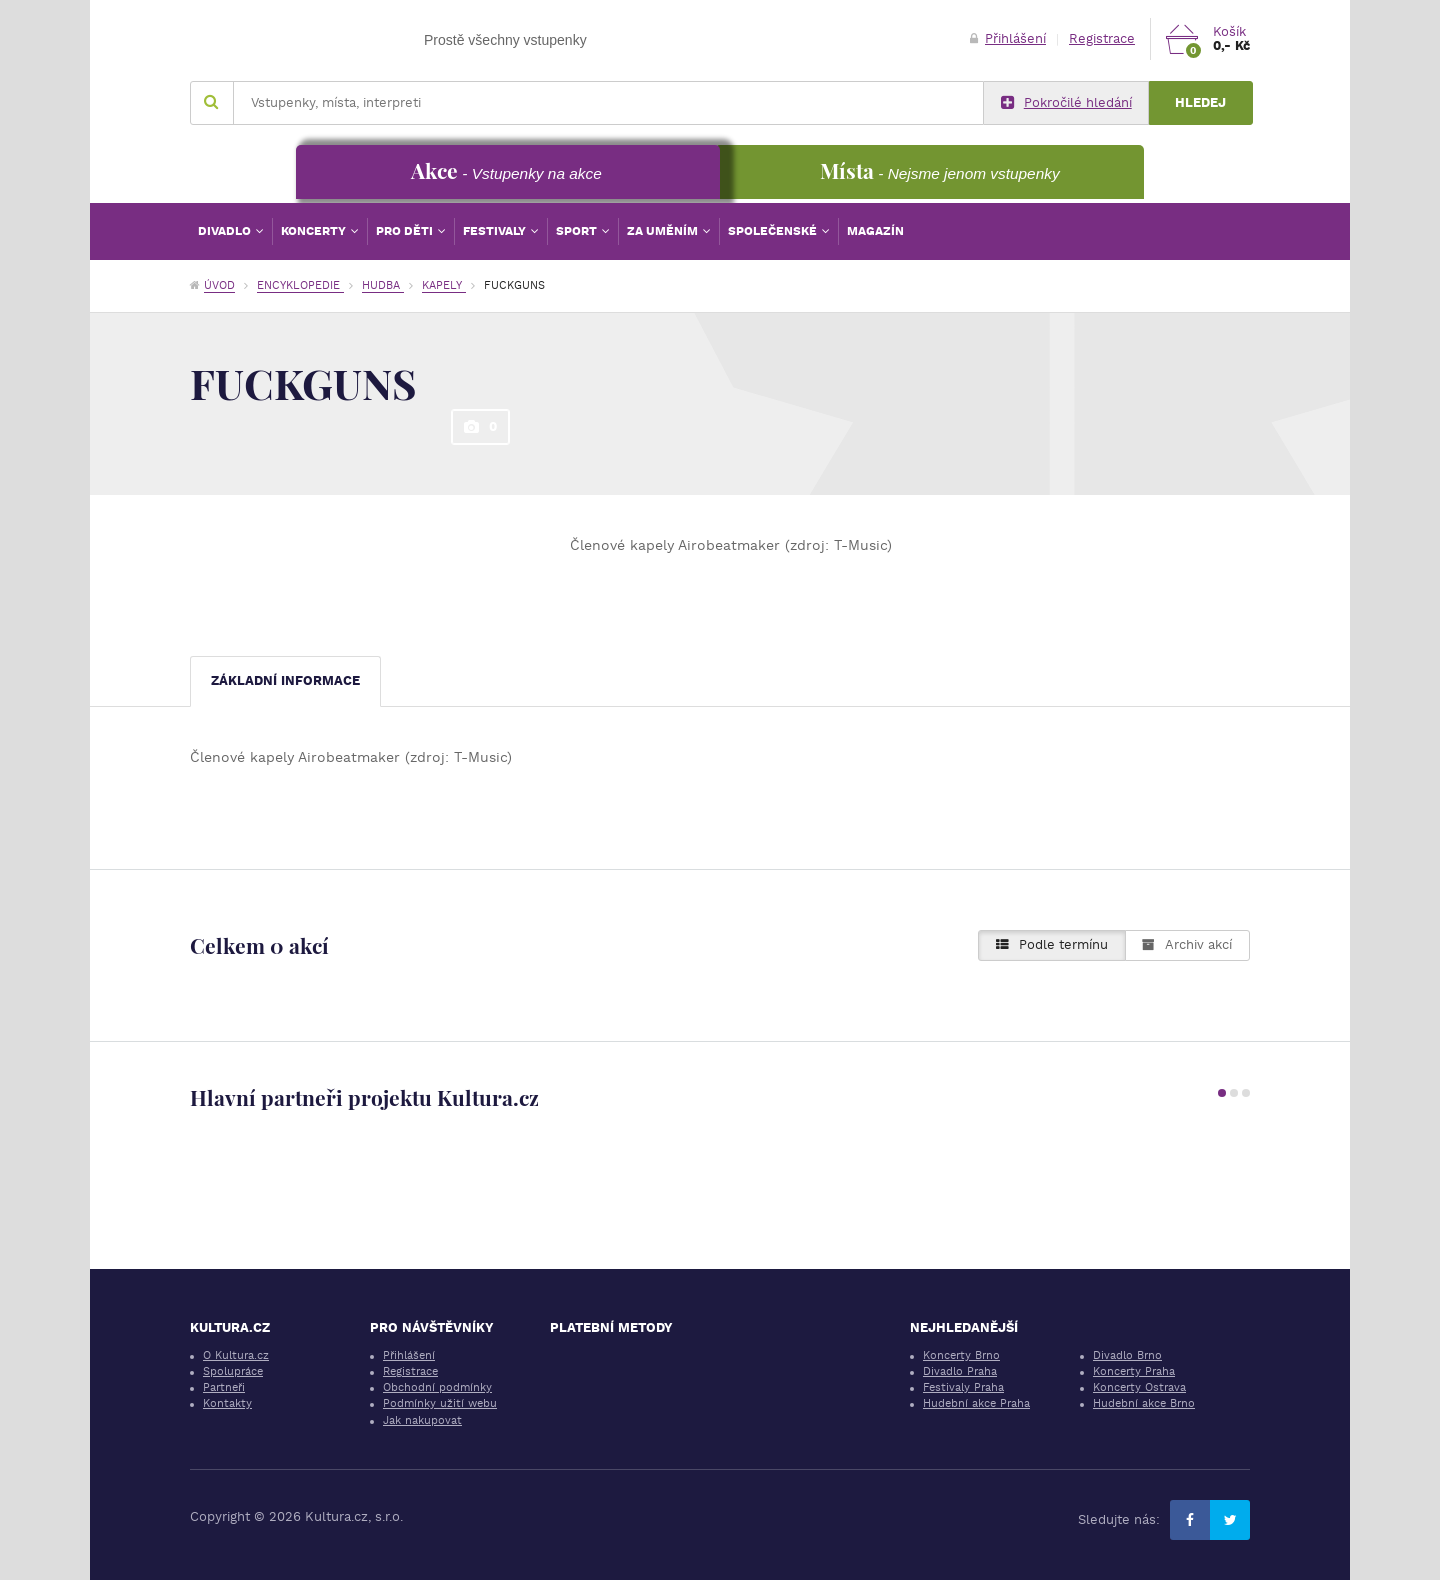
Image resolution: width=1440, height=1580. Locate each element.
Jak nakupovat (422, 1420)
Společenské (774, 231)
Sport (578, 231)
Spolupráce (233, 1371)
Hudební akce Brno (1144, 1403)
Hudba (383, 285)
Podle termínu (1052, 944)
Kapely (444, 285)
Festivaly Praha (963, 1387)
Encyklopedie (300, 285)
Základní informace (285, 680)
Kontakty (227, 1403)
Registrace (1102, 38)
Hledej (1200, 102)
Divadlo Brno (1127, 1355)
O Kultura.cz (236, 1355)
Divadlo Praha (960, 1371)
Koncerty (315, 231)
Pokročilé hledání (1066, 103)
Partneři (224, 1387)
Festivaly (496, 231)
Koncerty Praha (1134, 1371)
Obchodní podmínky (437, 1387)
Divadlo (226, 231)
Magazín (875, 231)
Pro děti (406, 231)
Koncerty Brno (961, 1355)
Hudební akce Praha (976, 1403)
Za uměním (664, 231)
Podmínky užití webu (440, 1403)
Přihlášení (1008, 38)
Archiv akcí (1187, 944)
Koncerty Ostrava (1139, 1387)
